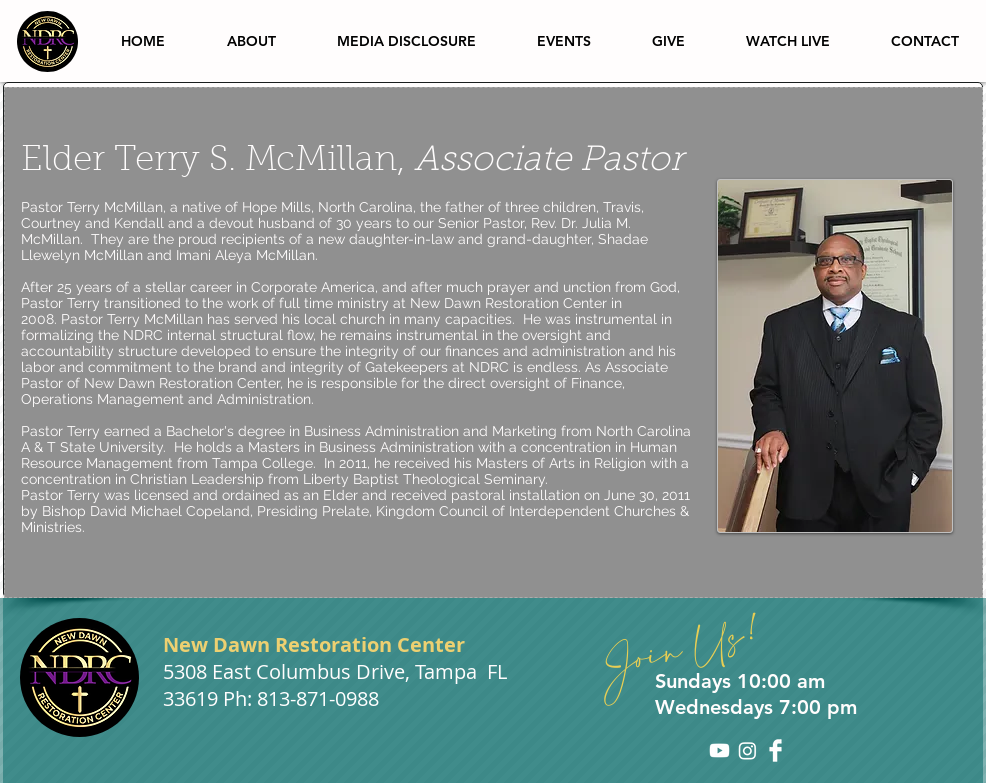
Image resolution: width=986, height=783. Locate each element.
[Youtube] (719, 750)
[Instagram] (747, 750)
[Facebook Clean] (775, 750)
